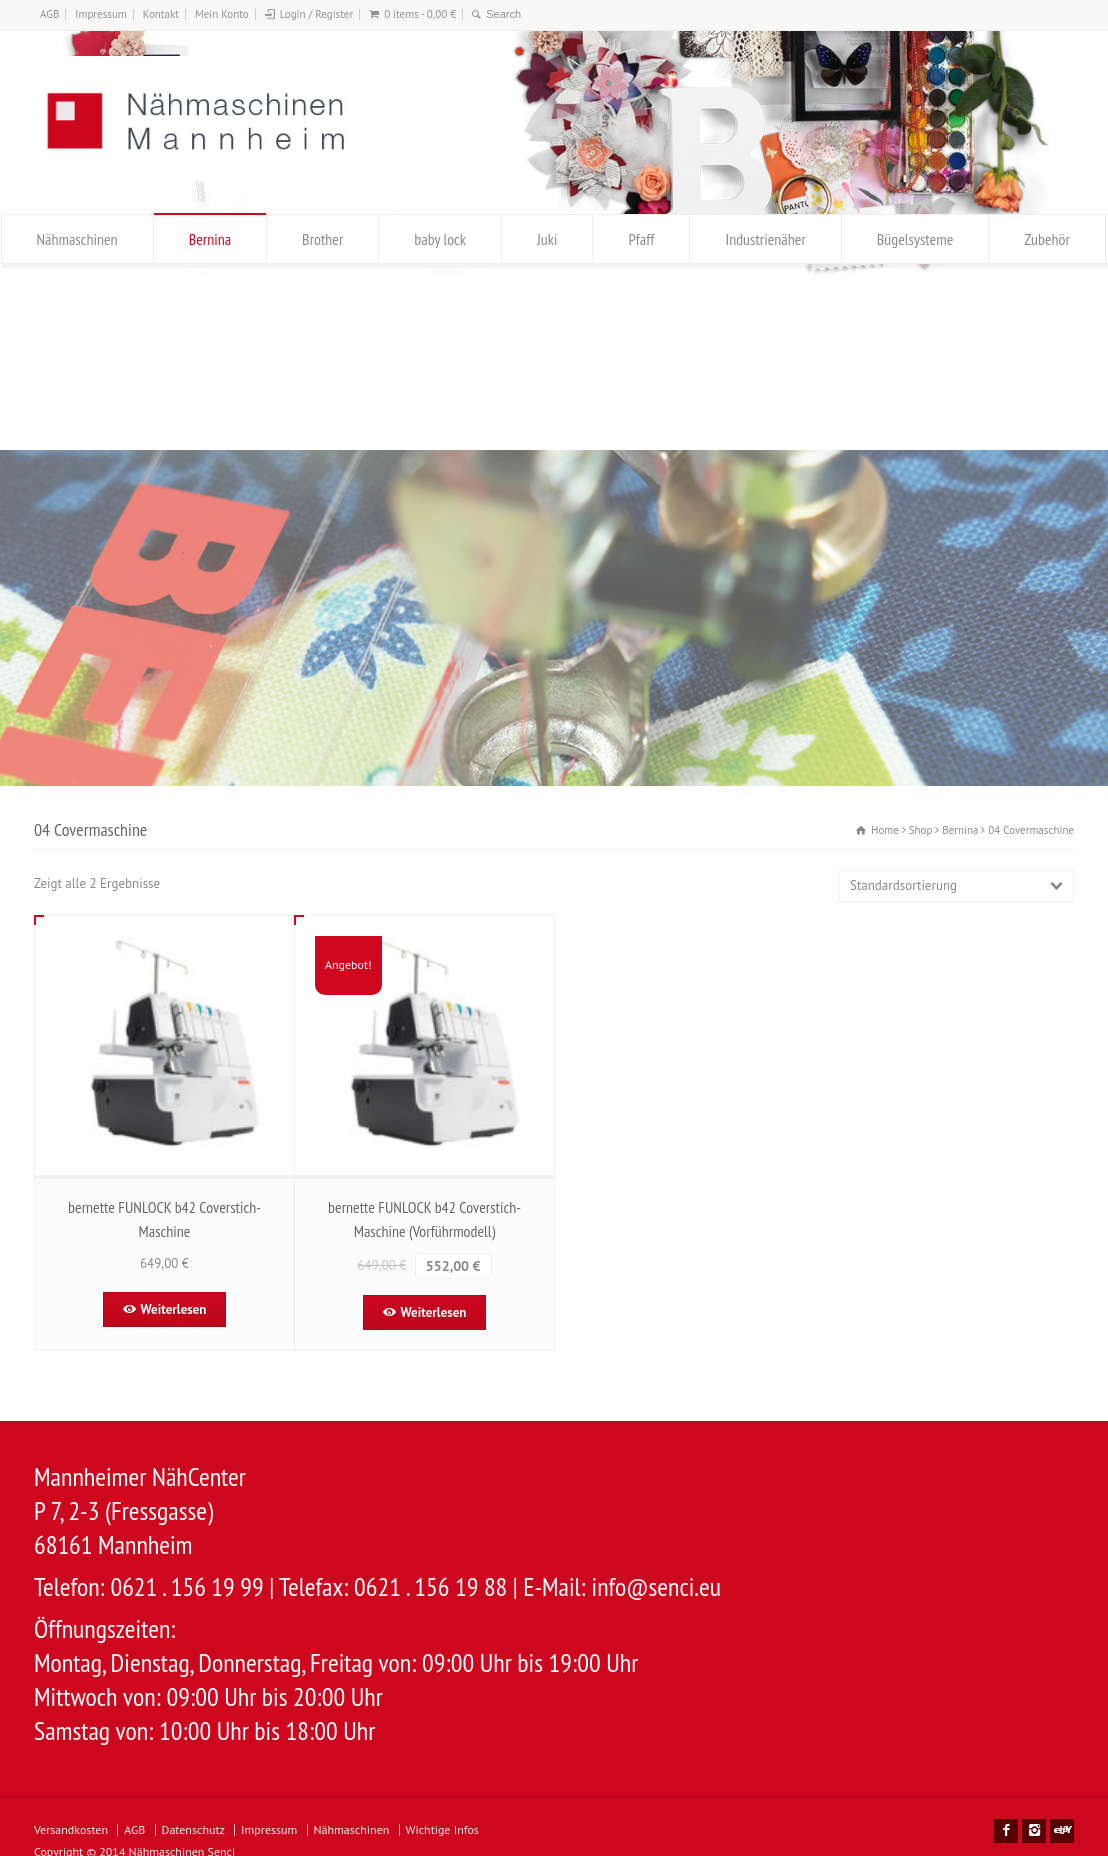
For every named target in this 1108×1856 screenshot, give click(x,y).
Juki (547, 239)
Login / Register (316, 14)
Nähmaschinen (77, 239)
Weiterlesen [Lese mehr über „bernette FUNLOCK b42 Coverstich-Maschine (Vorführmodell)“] (434, 1312)
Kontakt (161, 14)
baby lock (440, 239)
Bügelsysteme (915, 239)
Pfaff (641, 239)
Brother (322, 239)
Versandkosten (71, 1829)
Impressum (101, 14)
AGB (49, 14)
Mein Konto (222, 14)
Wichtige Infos (442, 1829)
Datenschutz (193, 1829)
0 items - (420, 14)
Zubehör (1047, 239)
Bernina (210, 239)
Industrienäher (765, 239)
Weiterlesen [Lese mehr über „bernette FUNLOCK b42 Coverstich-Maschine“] (174, 1309)
